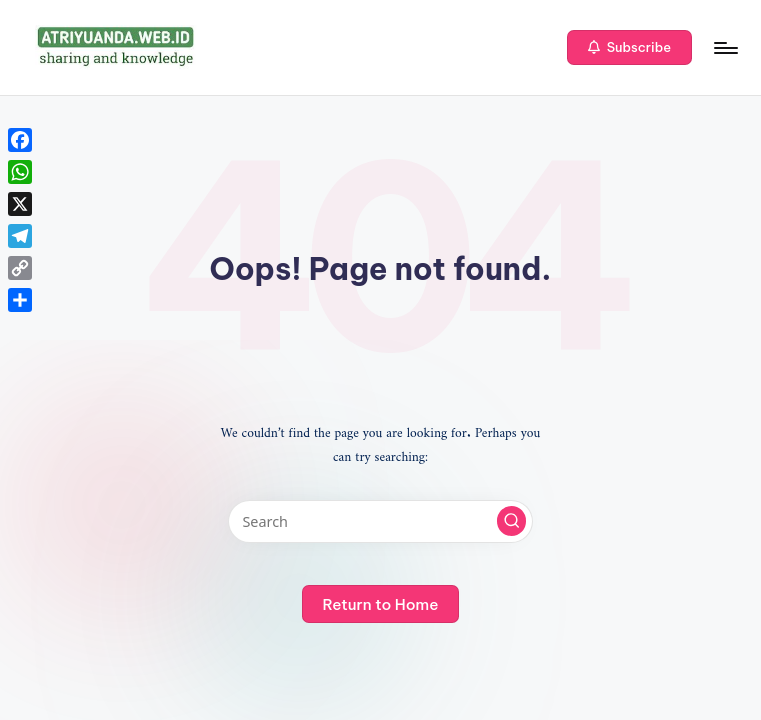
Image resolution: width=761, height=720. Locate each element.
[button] (629, 48)
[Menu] (724, 48)
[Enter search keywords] (380, 521)
